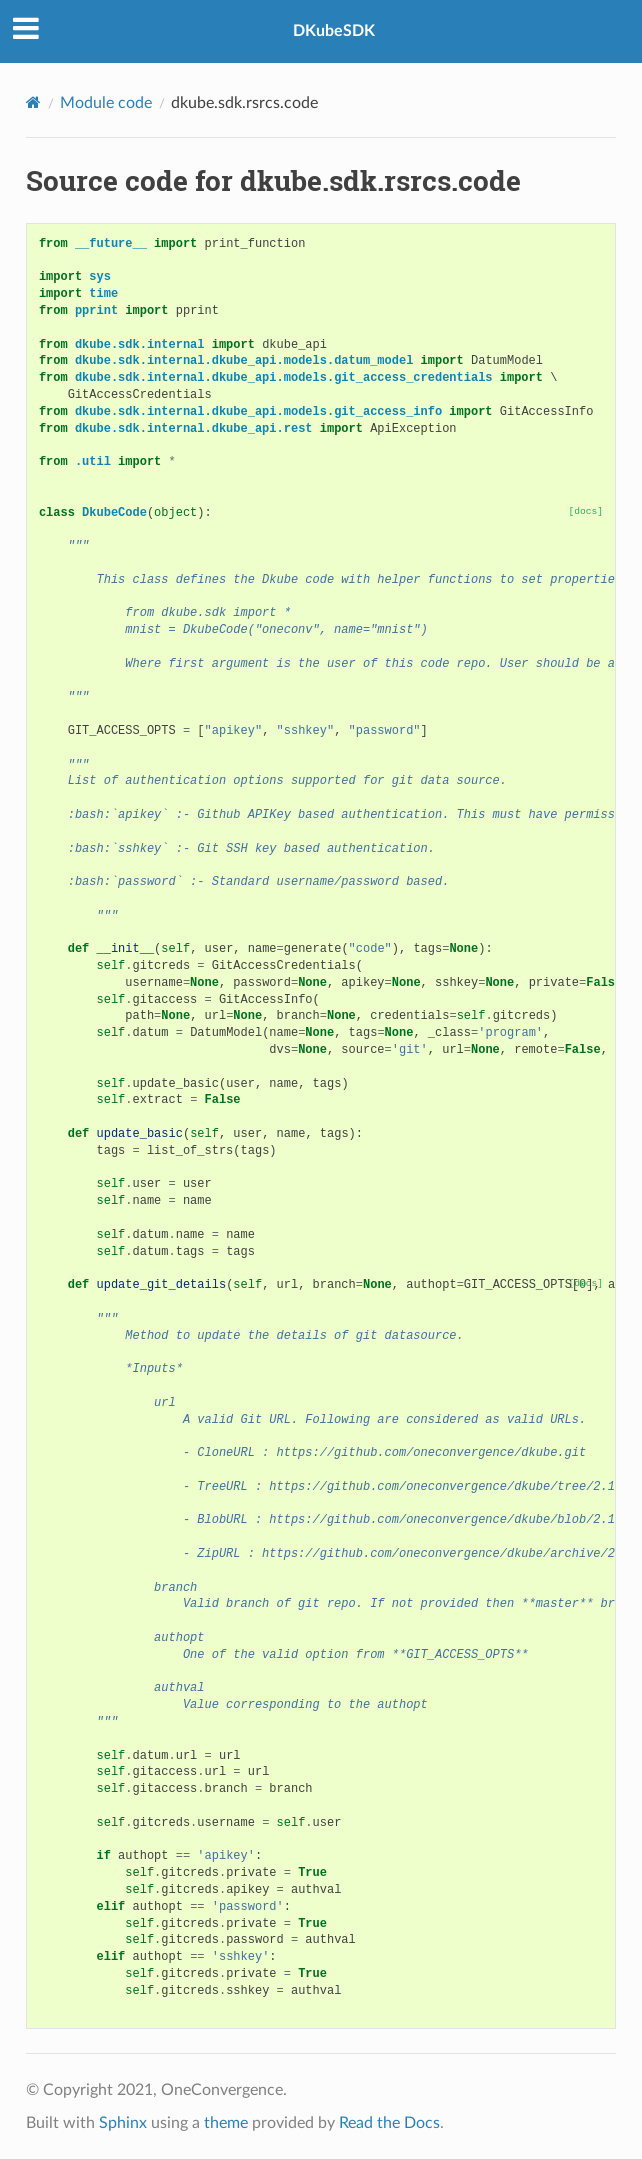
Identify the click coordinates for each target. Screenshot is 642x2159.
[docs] (586, 511)
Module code (106, 103)
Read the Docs (389, 2123)
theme (226, 2123)
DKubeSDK (334, 31)
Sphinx (123, 2123)
